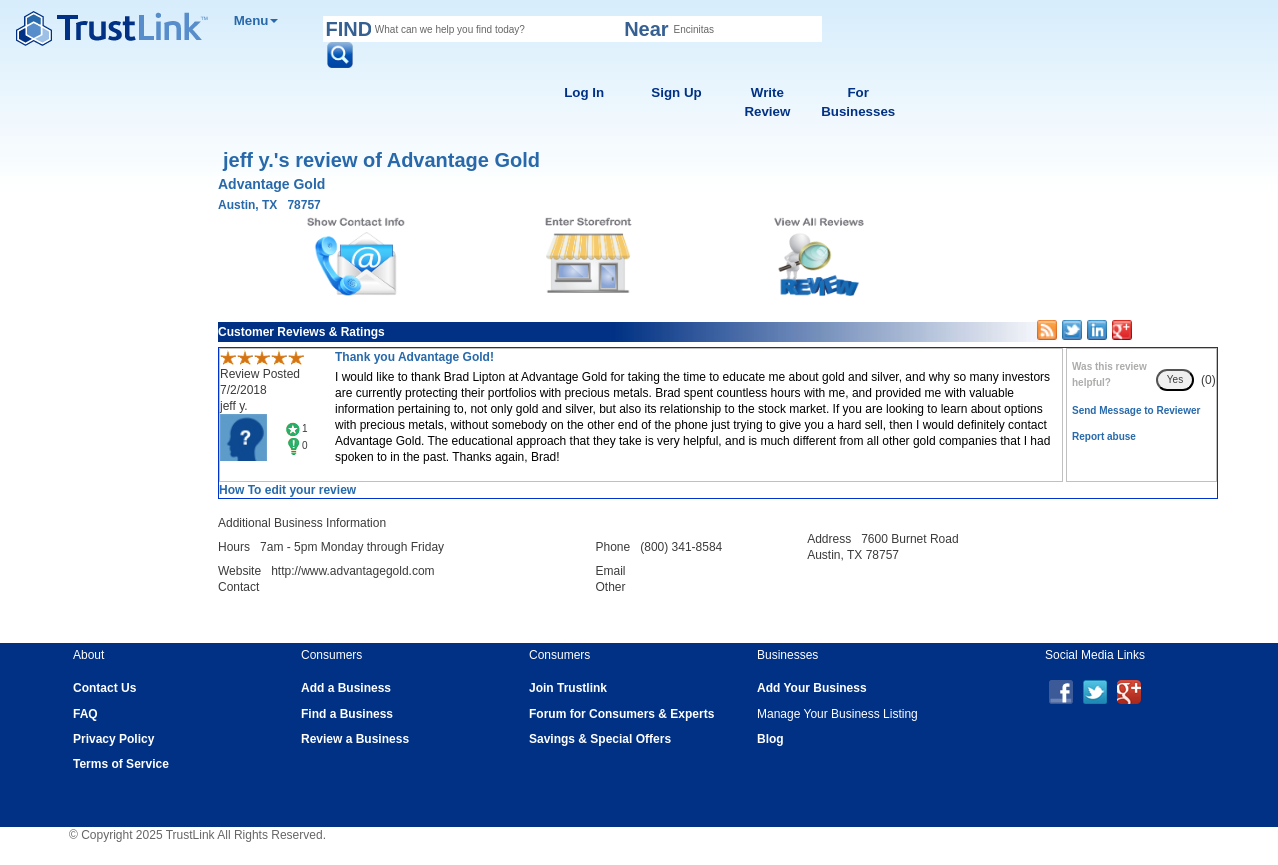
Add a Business (346, 688)
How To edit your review (287, 490)
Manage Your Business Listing (837, 714)
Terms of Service (121, 764)
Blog (770, 739)
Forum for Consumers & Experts (621, 714)
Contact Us (104, 688)
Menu (256, 20)
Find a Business (347, 714)
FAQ (85, 714)
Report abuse (1104, 436)
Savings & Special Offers (600, 739)
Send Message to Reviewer (1136, 410)
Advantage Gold (271, 184)
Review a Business (355, 739)
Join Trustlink (568, 688)
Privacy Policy (113, 739)
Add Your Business (812, 688)
